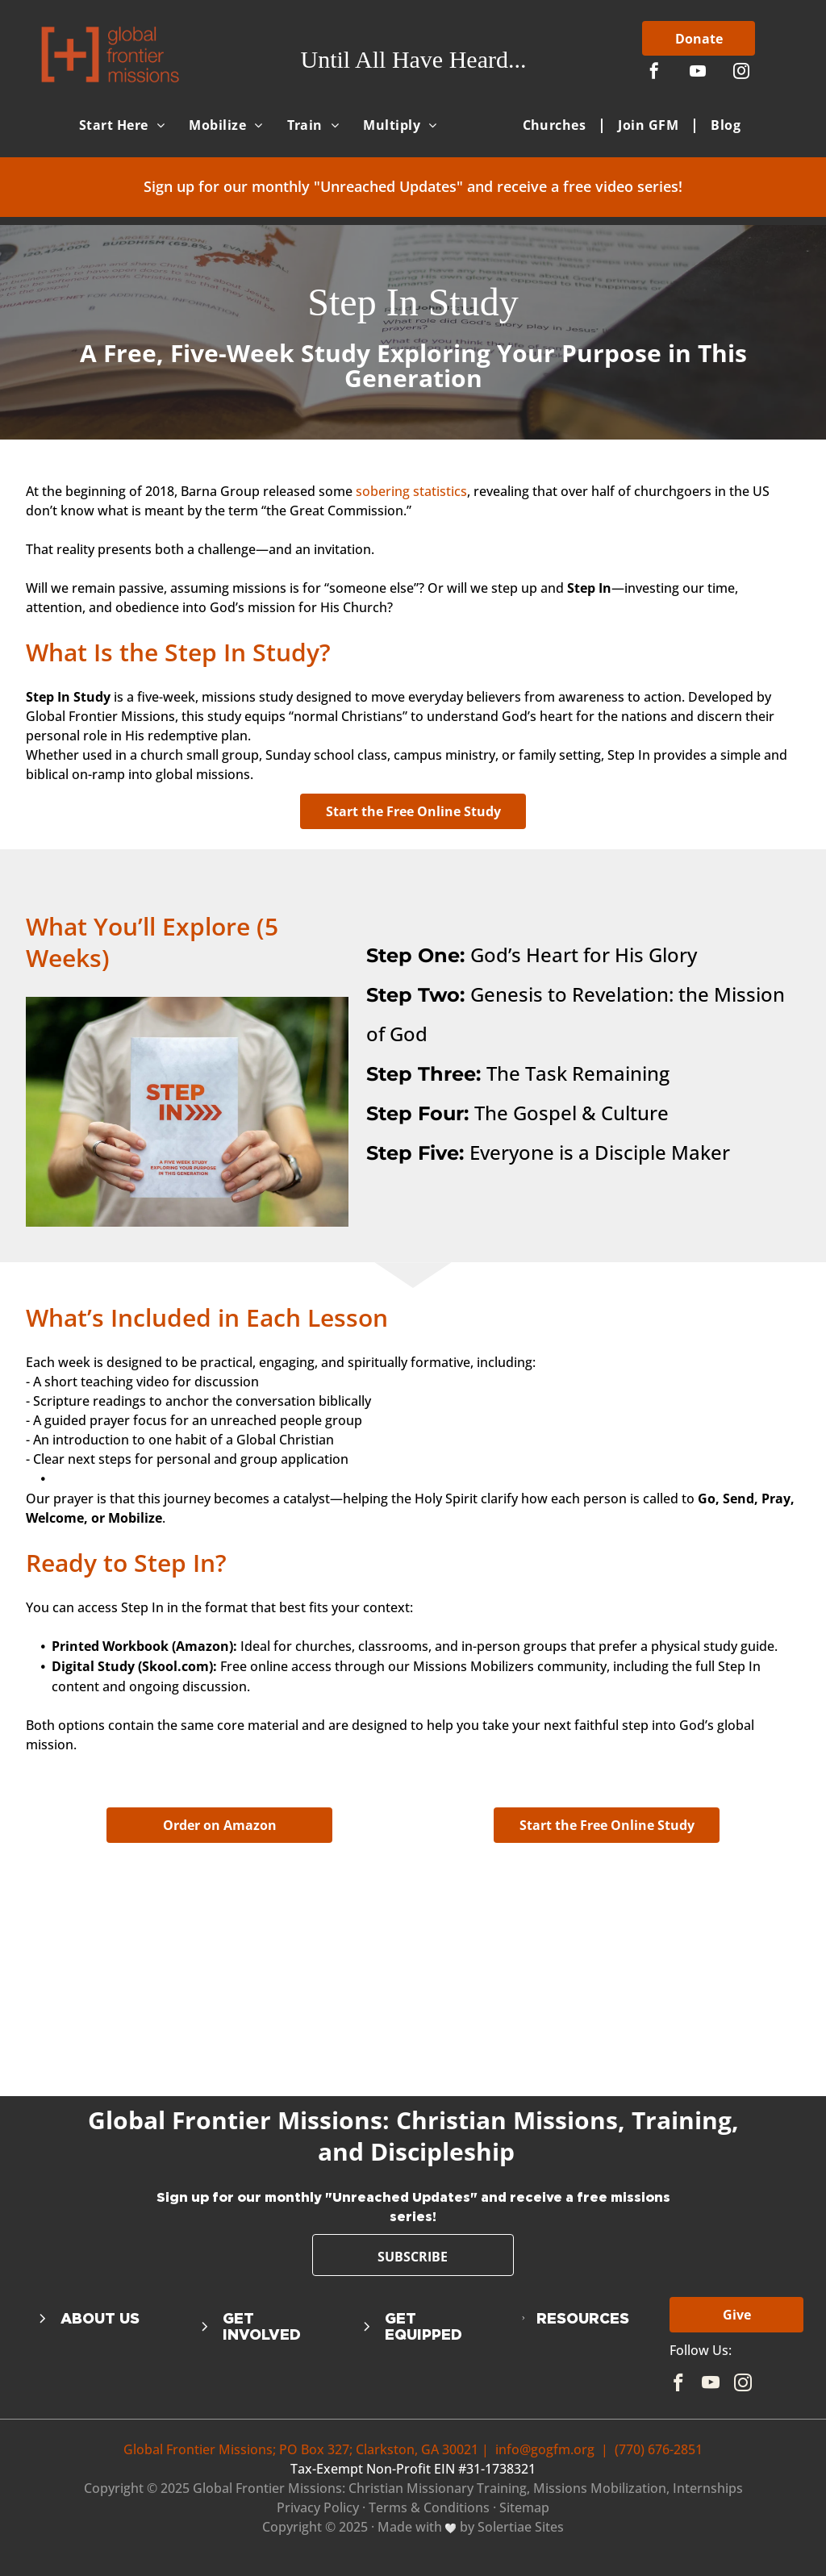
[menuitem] (122, 125)
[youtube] (698, 73)
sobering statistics (411, 491)
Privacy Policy (318, 2507)
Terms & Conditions (429, 2507)
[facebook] (654, 73)
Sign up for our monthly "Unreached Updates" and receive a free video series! (413, 186)
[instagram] (741, 73)
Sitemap (524, 2507)
